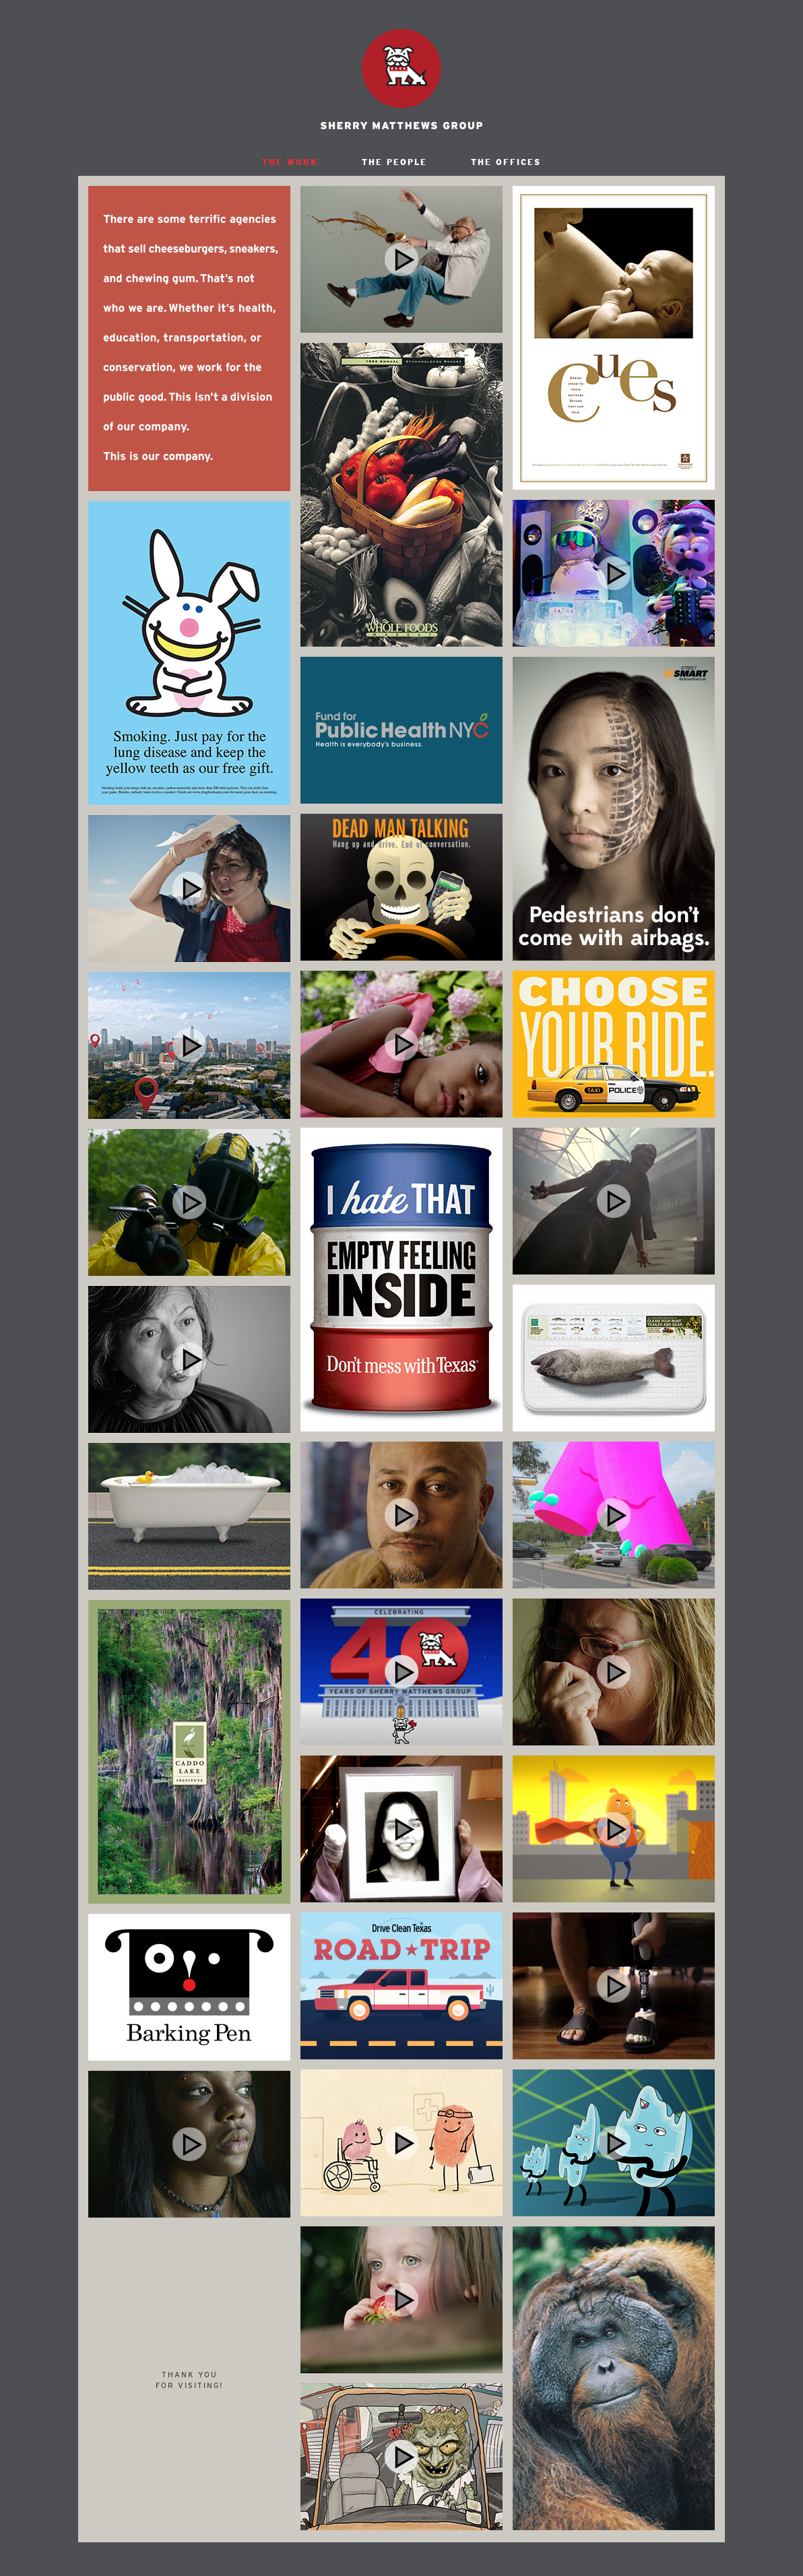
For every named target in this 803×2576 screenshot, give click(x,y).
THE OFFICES (506, 162)
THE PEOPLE (394, 162)
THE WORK (290, 162)
